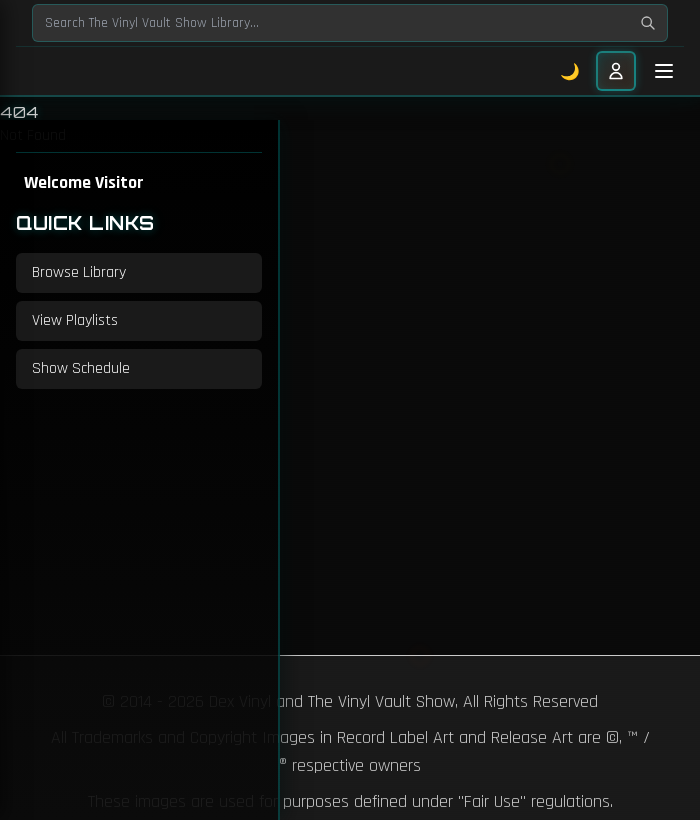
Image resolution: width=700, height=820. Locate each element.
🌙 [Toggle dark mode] (570, 71)
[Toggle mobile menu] (664, 71)
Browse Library (79, 272)
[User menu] (616, 71)
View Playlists (75, 320)
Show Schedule (81, 368)
